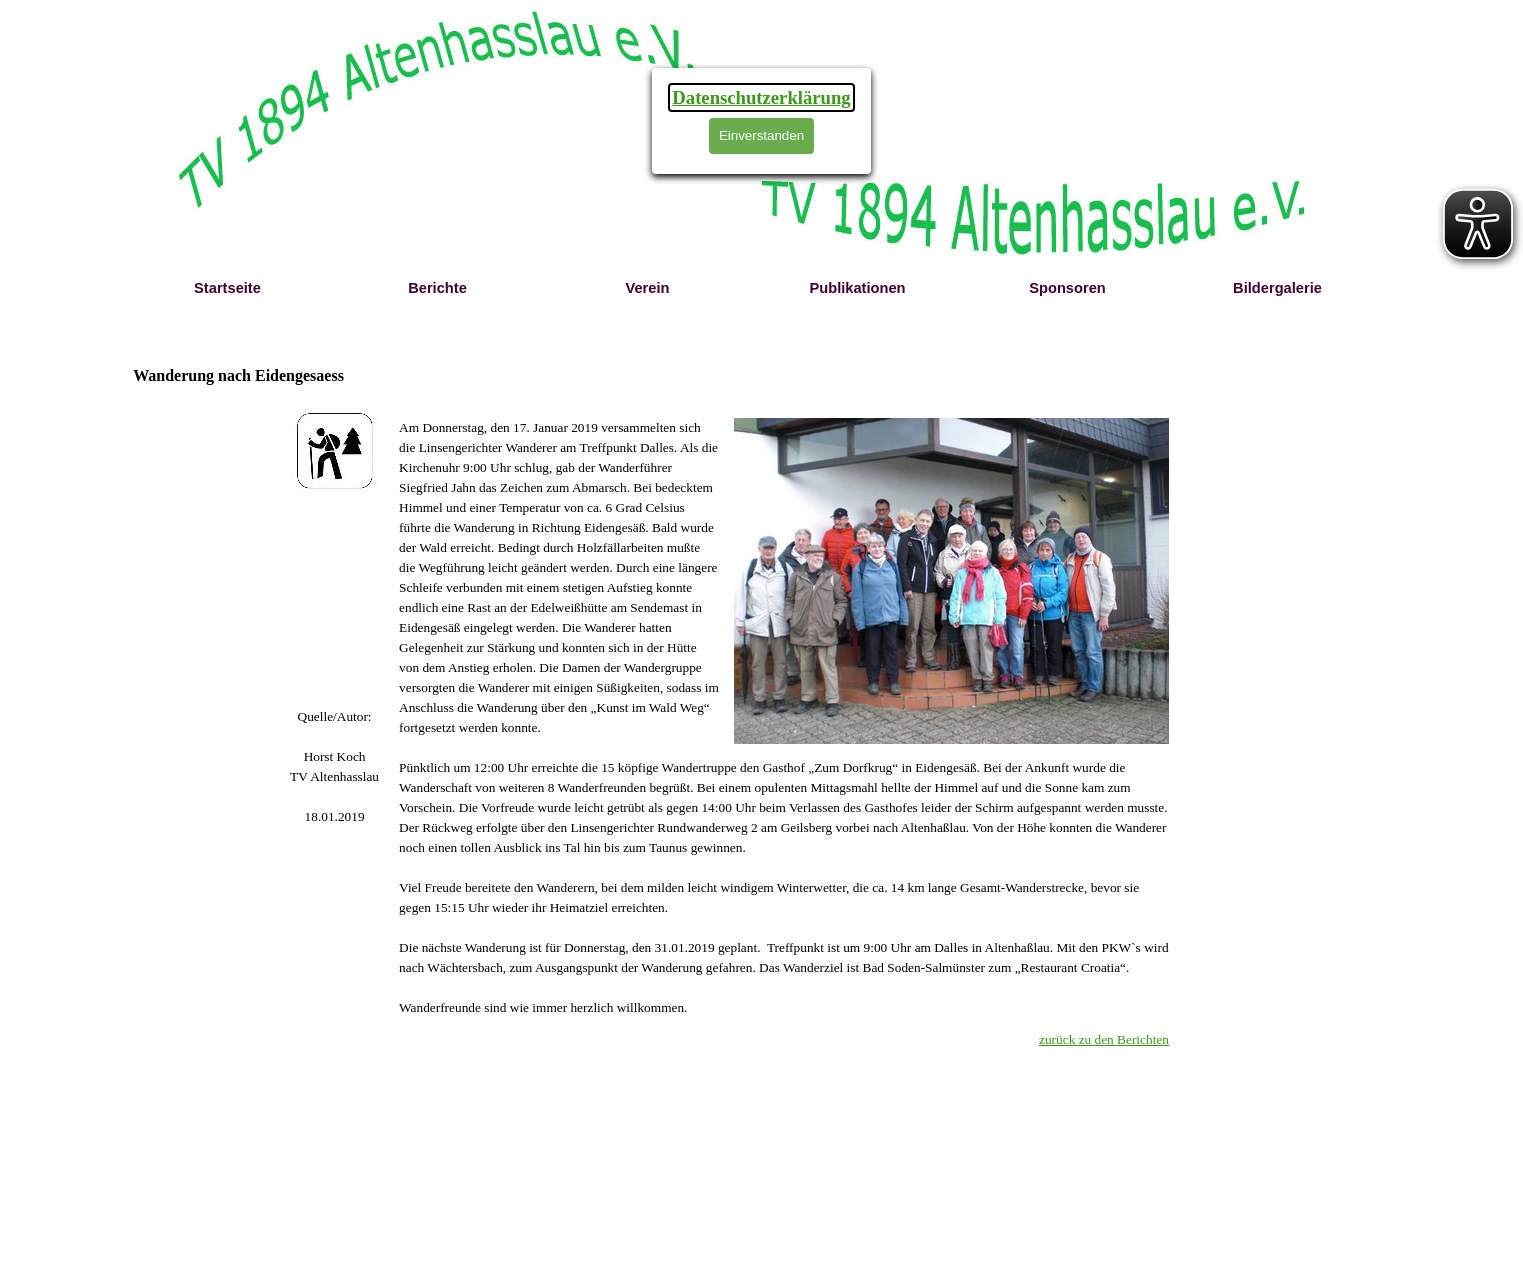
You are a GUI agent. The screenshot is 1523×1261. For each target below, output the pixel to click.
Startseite (227, 288)
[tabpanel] (334, 767)
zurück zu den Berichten (1104, 1039)
